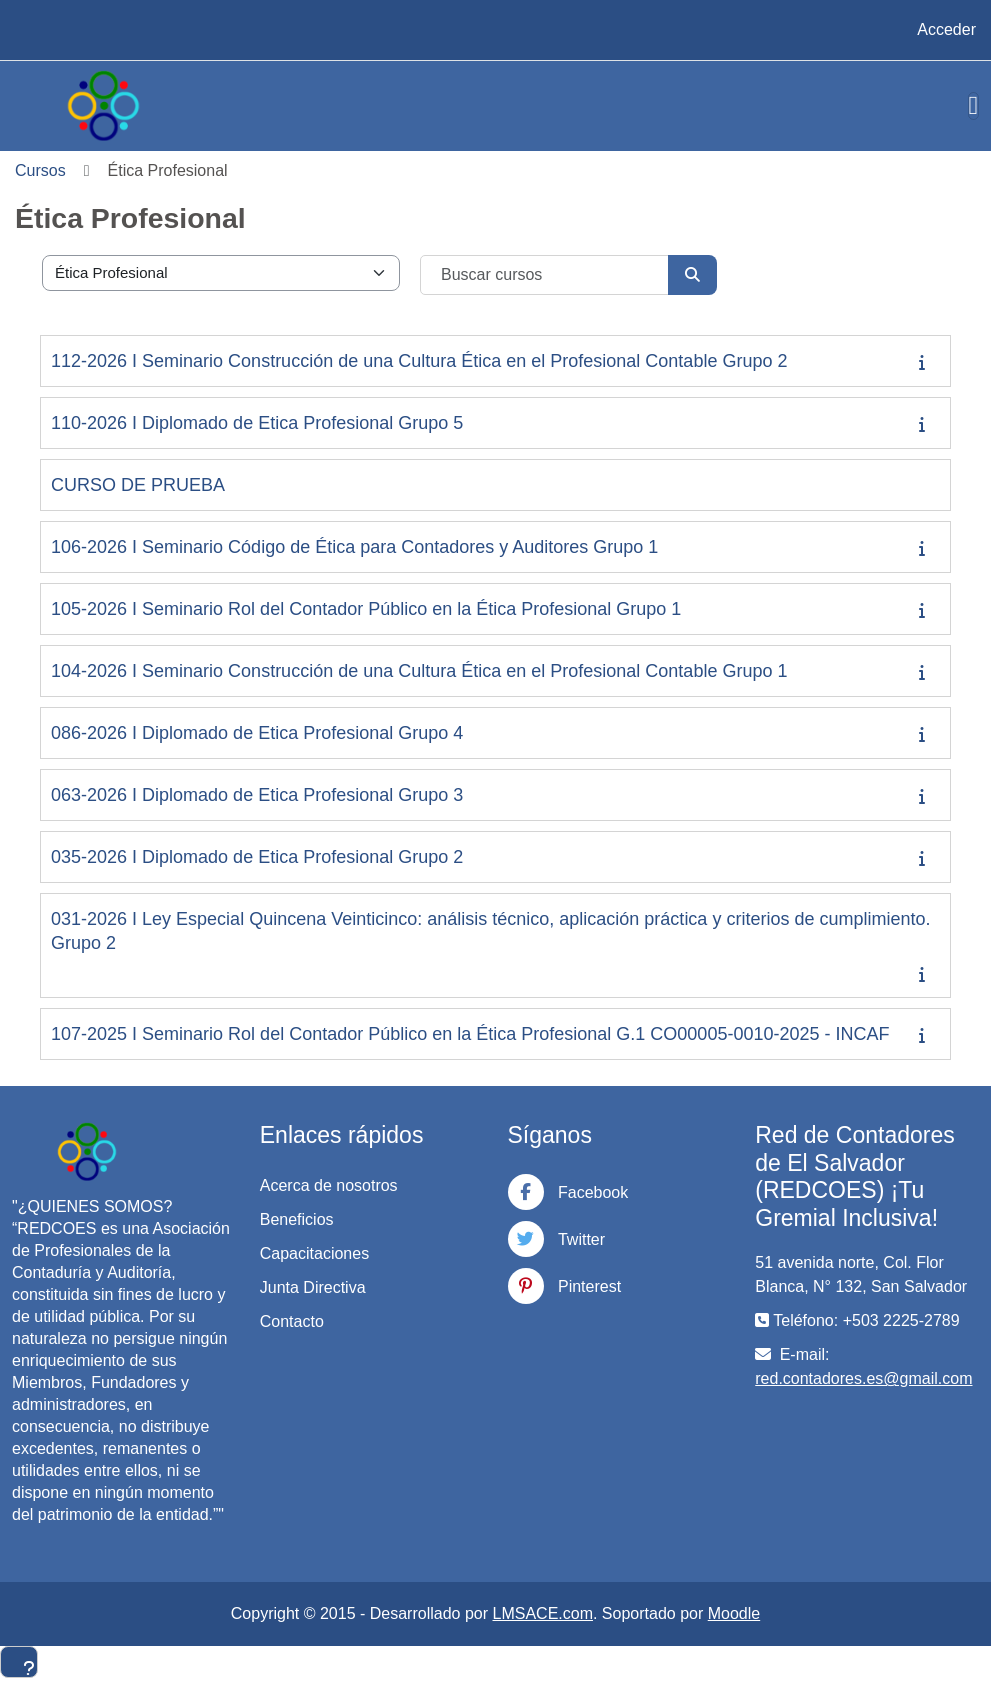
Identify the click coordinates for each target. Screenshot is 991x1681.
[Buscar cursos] (545, 275)
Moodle (734, 1613)
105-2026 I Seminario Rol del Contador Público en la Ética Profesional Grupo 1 (366, 609)
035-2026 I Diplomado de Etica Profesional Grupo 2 (257, 857)
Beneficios (297, 1219)
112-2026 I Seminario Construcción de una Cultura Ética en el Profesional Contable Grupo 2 (419, 361)
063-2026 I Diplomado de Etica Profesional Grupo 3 (257, 795)
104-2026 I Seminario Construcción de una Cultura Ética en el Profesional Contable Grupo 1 (419, 671)
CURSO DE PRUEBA (138, 485)
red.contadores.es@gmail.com (863, 1378)
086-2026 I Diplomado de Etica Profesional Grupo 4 (257, 733)
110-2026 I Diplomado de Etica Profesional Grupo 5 (257, 423)
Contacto (292, 1321)
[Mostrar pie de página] (19, 1662)
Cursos (40, 170)
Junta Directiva (313, 1287)
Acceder (946, 29)
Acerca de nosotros (329, 1185)
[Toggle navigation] (974, 106)
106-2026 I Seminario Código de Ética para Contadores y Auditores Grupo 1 (354, 547)
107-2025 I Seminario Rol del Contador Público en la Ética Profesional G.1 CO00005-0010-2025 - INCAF (470, 1034)
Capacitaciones (314, 1253)
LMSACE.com (543, 1613)
